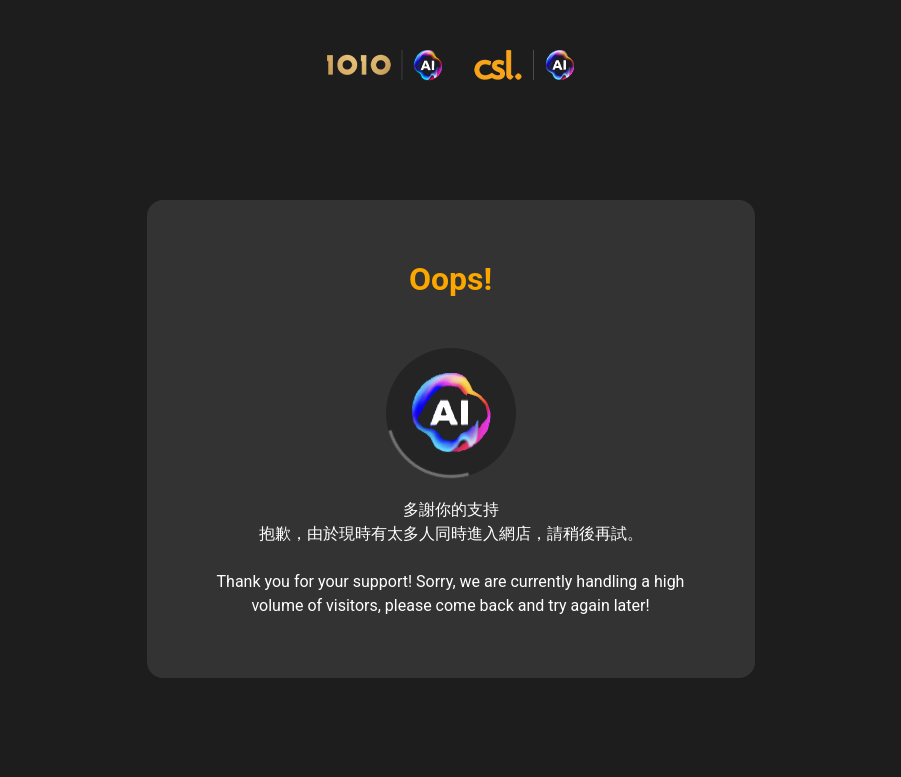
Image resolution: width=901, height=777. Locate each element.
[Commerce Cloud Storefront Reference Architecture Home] (450, 65)
